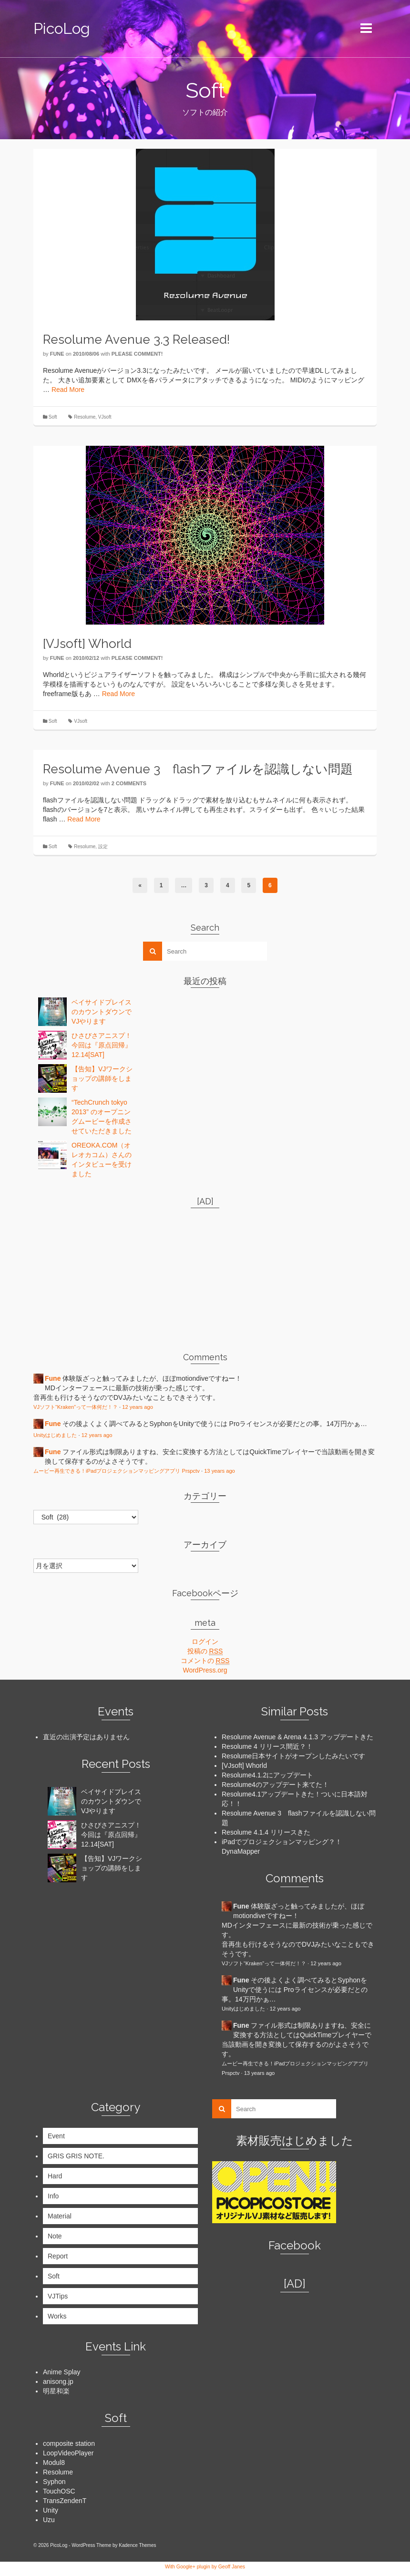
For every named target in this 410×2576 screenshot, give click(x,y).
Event (56, 2136)
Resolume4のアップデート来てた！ (275, 1784)
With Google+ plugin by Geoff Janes (205, 2566)
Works (57, 2316)
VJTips (58, 2296)
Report (58, 2256)
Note (55, 2236)
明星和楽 (56, 2391)
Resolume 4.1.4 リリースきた (266, 1832)
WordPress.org (205, 1670)
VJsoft (105, 417)
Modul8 (54, 2462)
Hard (55, 2176)
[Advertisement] (93, 1274)
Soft (53, 417)
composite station (69, 2443)
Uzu (49, 2520)
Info (53, 2196)
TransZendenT (64, 2500)
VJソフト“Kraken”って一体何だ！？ (75, 1407)
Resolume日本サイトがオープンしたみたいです (293, 1756)
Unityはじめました (55, 1435)
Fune (57, 354)
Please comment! (137, 354)
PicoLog (61, 28)
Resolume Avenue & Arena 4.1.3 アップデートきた (297, 1737)
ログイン (205, 1641)
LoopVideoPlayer (68, 2453)
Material (60, 2216)
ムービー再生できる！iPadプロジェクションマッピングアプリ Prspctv (116, 1471)
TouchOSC (59, 2491)
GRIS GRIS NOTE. (76, 2156)
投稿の (205, 1651)
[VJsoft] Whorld (244, 1765)
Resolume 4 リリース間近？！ (267, 1746)
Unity (50, 2510)
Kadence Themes (137, 2545)
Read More (67, 389)
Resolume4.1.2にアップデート (267, 1775)
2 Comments (129, 783)
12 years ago (137, 1407)
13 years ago (219, 1471)
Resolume (84, 417)
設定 (103, 846)
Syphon (54, 2481)
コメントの (205, 1661)
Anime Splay (62, 2372)
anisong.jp (58, 2381)
